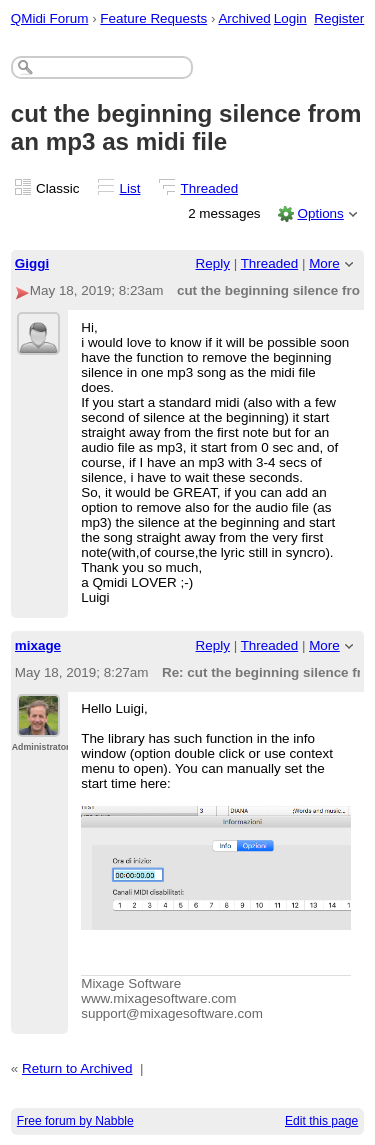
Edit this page (321, 1121)
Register (339, 18)
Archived (244, 18)
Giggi (32, 263)
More (324, 263)
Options (320, 213)
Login (290, 18)
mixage (38, 645)
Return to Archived (77, 1068)
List (130, 188)
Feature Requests (153, 18)
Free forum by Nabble (75, 1121)
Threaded (210, 188)
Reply (213, 263)
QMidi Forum (50, 18)
